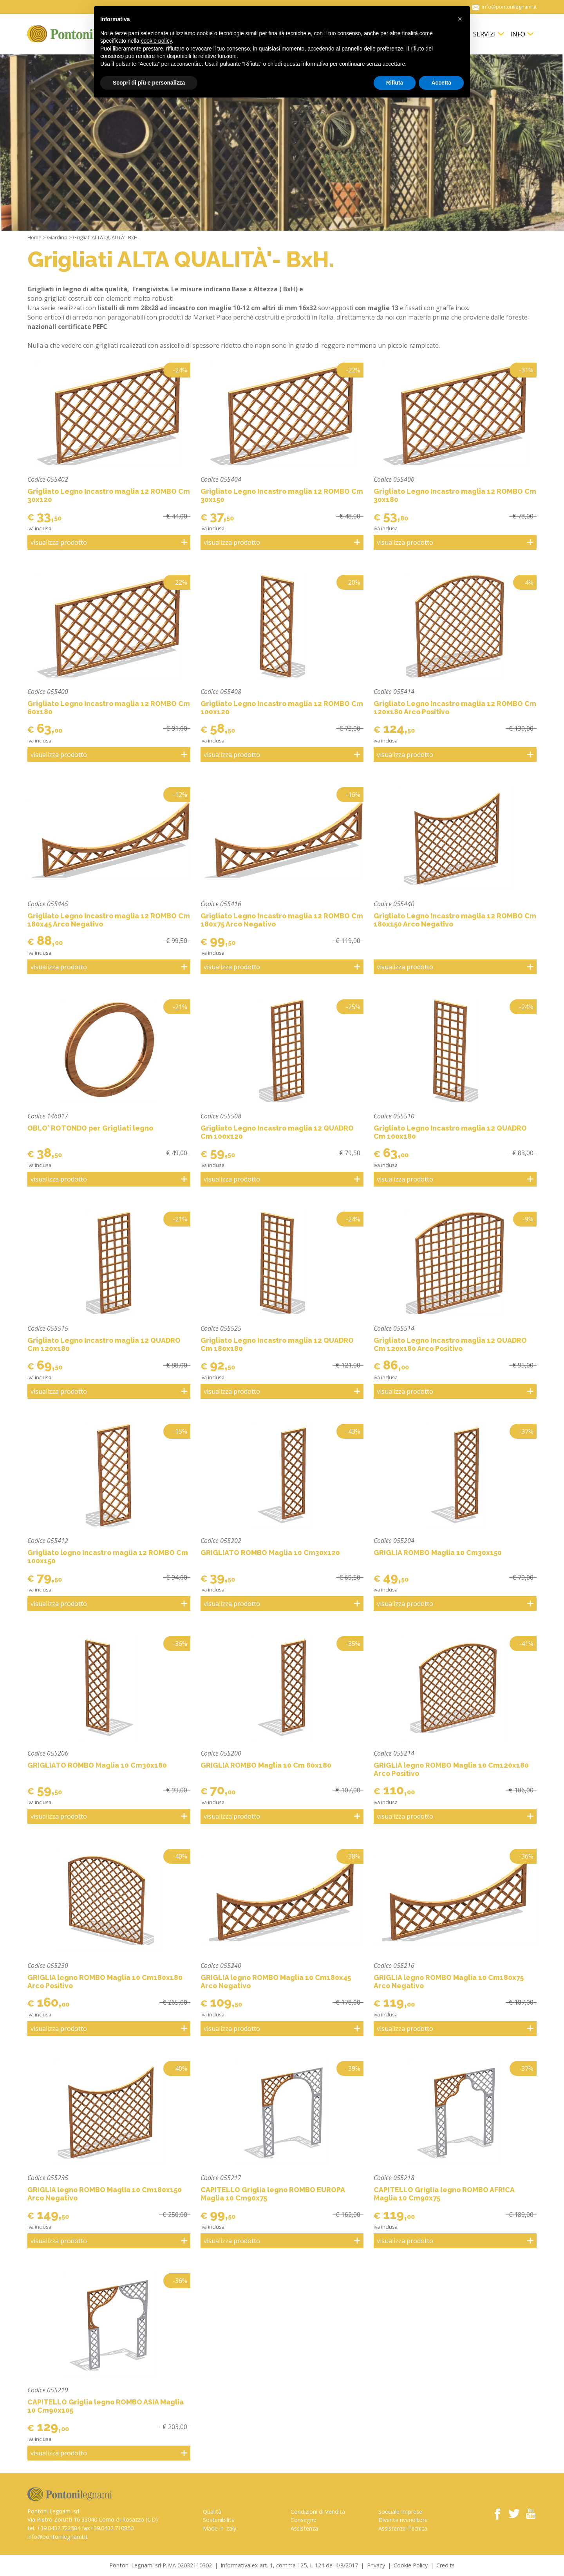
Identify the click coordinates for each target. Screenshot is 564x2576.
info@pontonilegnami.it (57, 2536)
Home (34, 237)
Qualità (212, 2511)
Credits (445, 2565)
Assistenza (304, 2528)
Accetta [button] (441, 82)
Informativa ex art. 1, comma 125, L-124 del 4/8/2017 (289, 2565)
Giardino (57, 237)
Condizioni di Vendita (318, 2511)
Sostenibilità (219, 2520)
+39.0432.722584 (58, 2528)
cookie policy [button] (156, 41)
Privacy (376, 2565)
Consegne (303, 2520)
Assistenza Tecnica (402, 2528)
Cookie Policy (411, 2565)
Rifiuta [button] (394, 82)
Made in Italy (219, 2528)
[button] (460, 19)
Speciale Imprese (400, 2511)
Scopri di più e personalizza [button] (149, 82)
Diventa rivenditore (403, 2520)
